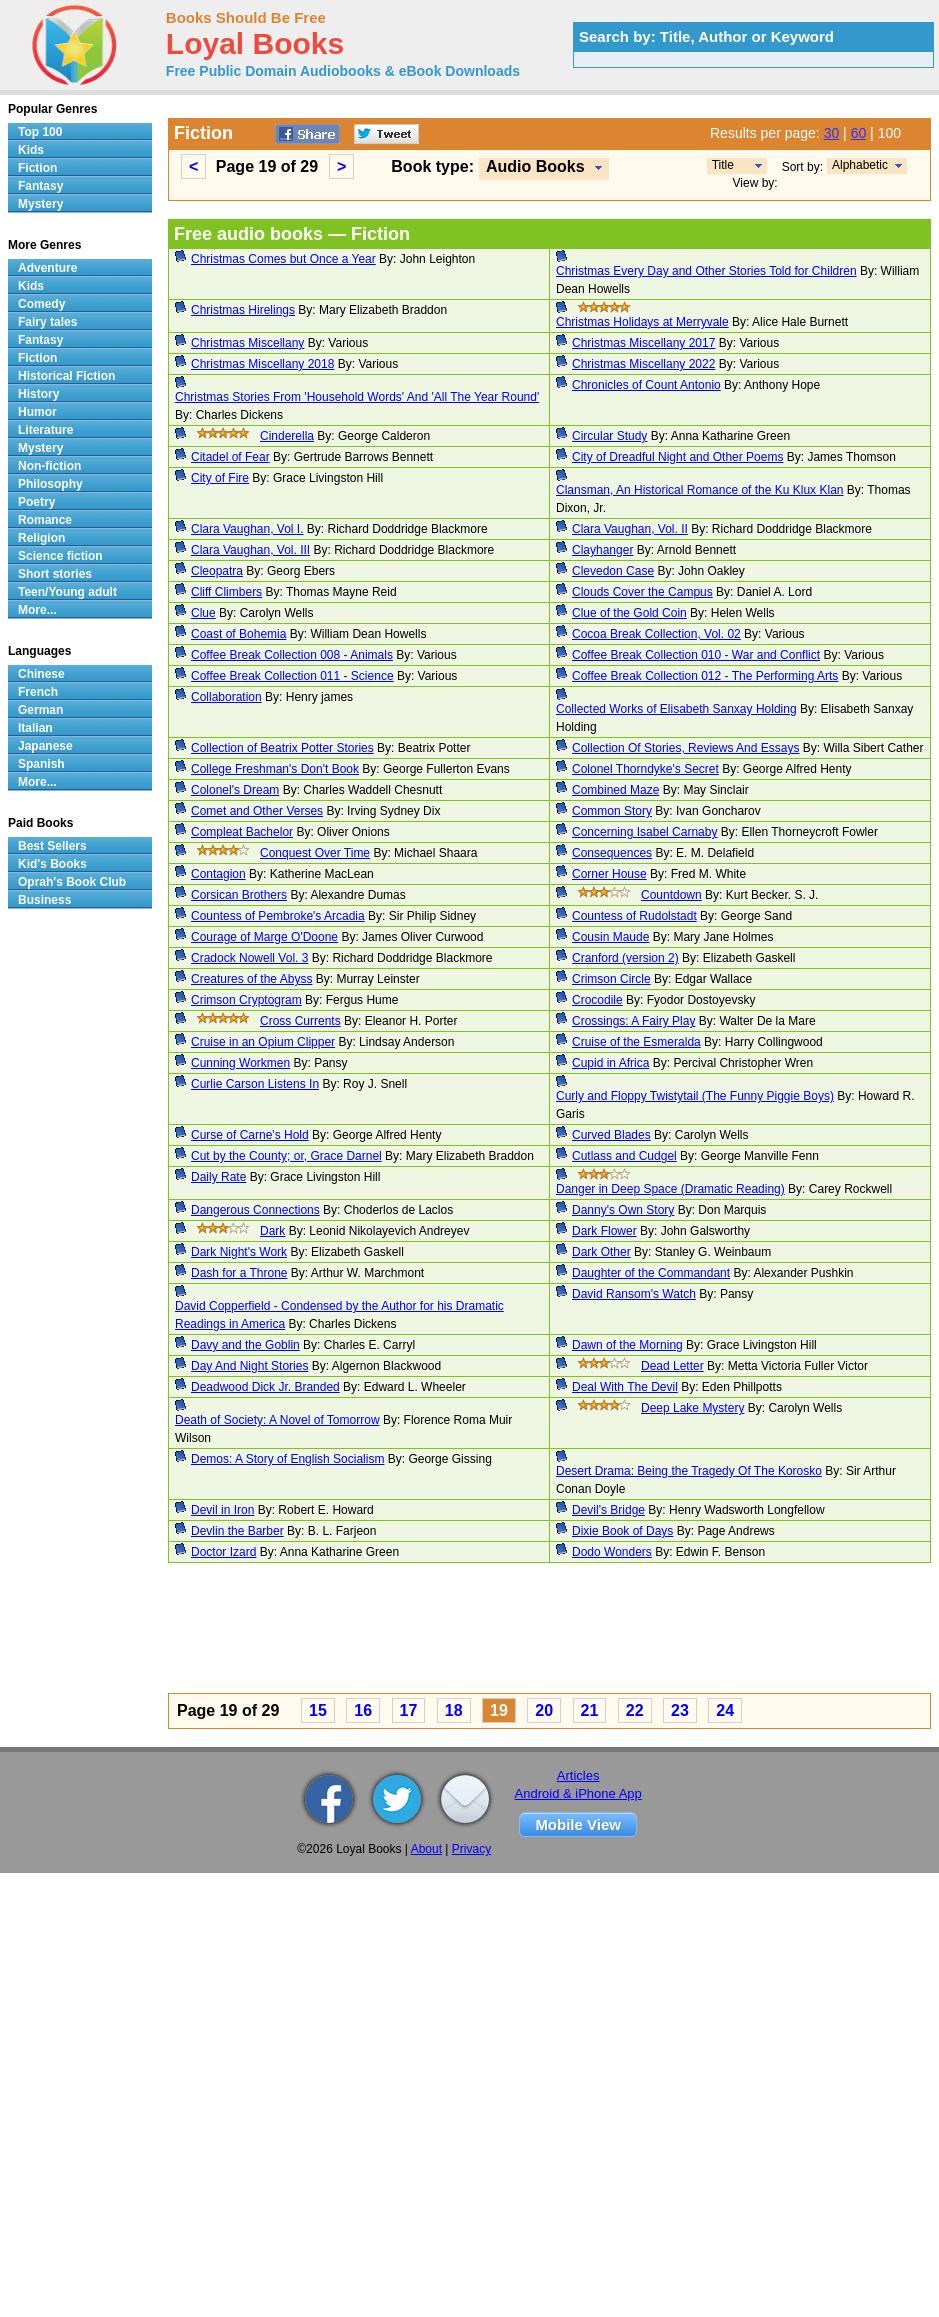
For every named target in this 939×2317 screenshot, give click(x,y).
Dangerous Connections (255, 1210)
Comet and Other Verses (257, 811)
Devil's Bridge (608, 1510)
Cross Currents (300, 1021)
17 (409, 1710)
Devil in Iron (222, 1510)
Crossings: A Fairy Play (633, 1021)
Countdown (671, 895)
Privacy (471, 1849)
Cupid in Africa (610, 1063)
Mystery (40, 204)
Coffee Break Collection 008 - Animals (292, 655)
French (38, 692)
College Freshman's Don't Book (275, 769)
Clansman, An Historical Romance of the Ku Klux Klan (699, 490)
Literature (45, 430)
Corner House (609, 874)
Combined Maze (615, 790)
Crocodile (597, 1000)
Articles (578, 1775)
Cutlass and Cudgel (624, 1156)
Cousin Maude (610, 937)
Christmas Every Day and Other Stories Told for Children (706, 271)
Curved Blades (611, 1135)
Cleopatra (217, 571)
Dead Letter (672, 1366)
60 (859, 133)
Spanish (41, 764)
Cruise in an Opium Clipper (263, 1042)
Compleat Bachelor (242, 832)
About (426, 1849)
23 (680, 1710)
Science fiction (60, 556)
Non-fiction (49, 466)
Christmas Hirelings (243, 310)
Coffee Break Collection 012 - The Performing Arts (705, 676)
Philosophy (50, 484)
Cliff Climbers (226, 592)
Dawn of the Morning (627, 1345)
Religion (41, 538)
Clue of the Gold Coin (629, 613)
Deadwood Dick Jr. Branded (265, 1387)
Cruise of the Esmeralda (636, 1042)
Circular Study (609, 436)
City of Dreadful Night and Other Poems (677, 457)
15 (318, 1710)
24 (725, 1710)
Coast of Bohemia (238, 634)
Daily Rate (218, 1177)
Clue (203, 613)
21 (590, 1710)
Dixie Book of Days (622, 1531)
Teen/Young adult (67, 592)
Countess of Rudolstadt (634, 916)
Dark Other (601, 1252)
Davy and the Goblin (245, 1345)
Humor (37, 412)
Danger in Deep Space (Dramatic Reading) (670, 1189)
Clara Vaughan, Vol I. (247, 529)
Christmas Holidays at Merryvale (642, 322)
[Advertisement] (464, 1631)
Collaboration (226, 697)
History (38, 394)
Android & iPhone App (578, 1793)
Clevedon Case (613, 571)
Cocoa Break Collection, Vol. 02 (656, 634)
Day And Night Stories (249, 1366)
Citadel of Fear (230, 457)
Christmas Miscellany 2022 (643, 364)
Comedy (41, 304)
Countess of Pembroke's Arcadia (278, 916)
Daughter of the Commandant (651, 1273)
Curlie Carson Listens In (255, 1084)
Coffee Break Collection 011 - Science (292, 676)
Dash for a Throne (239, 1273)
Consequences (612, 853)
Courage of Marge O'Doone (264, 937)
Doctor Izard (223, 1552)
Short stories (55, 574)
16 (363, 1710)
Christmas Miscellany (247, 343)
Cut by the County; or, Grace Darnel (286, 1156)
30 (832, 133)
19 (499, 1710)
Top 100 (40, 132)
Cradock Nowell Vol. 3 (249, 958)
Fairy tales (47, 322)
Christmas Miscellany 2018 (262, 364)
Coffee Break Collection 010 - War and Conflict (696, 655)
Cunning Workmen (240, 1063)
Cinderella (287, 436)
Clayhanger (602, 550)
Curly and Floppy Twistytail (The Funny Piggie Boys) (695, 1096)
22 (635, 1710)
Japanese (45, 746)
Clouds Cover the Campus (642, 592)
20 (544, 1710)
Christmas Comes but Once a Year (283, 259)
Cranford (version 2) (625, 958)
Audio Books (535, 166)
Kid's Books (52, 864)
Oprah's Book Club (72, 882)
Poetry (36, 502)
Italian (35, 728)
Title (723, 165)
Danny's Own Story (623, 1210)
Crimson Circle (611, 979)
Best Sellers (52, 846)
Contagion (218, 874)
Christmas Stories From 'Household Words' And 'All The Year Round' (357, 397)
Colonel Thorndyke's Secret (645, 769)
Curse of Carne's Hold (250, 1135)
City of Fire (220, 478)
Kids (31, 150)
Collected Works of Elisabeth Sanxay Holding (676, 709)
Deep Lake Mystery (692, 1408)
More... (37, 610)
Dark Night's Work (239, 1252)
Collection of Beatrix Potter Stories (282, 748)
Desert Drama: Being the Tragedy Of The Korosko (689, 1471)
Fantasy (40, 186)
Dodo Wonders (612, 1552)
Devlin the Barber (237, 1531)
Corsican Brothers (239, 895)
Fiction (37, 168)
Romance (45, 520)
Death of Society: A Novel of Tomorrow (277, 1420)
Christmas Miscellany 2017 (643, 343)
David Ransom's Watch (634, 1294)
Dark (272, 1231)
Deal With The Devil (625, 1387)
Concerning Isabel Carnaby (644, 832)
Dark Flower (604, 1231)
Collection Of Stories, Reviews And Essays (685, 748)
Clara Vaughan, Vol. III (250, 550)
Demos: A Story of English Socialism (287, 1459)
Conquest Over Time (315, 853)
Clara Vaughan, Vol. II (630, 529)
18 (454, 1710)
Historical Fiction (66, 376)
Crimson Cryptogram (246, 1000)
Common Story (612, 811)
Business (44, 900)
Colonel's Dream (235, 790)
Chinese (41, 674)
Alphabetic (860, 165)
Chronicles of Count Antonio (646, 385)
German (40, 710)
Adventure (47, 268)
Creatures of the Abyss (251, 979)
